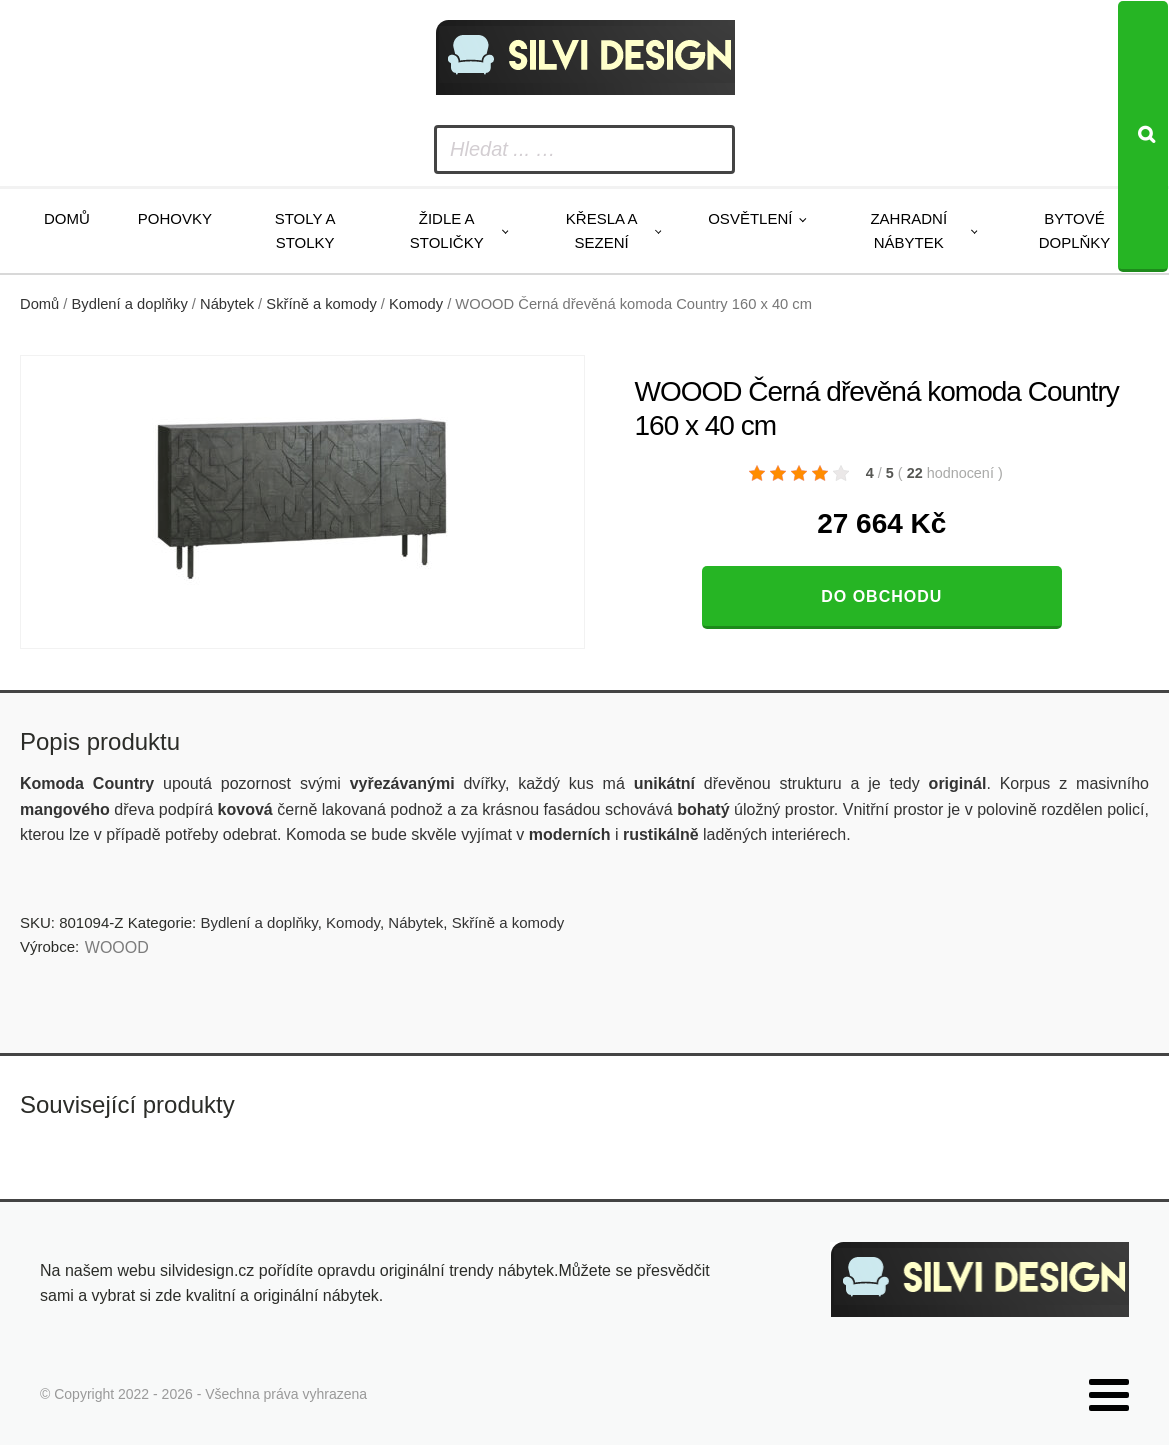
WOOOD (117, 947)
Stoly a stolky (305, 230)
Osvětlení (750, 218)
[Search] (1143, 136)
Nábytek (227, 304)
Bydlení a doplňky (130, 304)
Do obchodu (881, 596)
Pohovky (175, 218)
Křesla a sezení (602, 230)
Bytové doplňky (1075, 230)
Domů (67, 218)
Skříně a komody (321, 304)
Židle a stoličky (447, 230)
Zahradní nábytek (908, 230)
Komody (416, 304)
